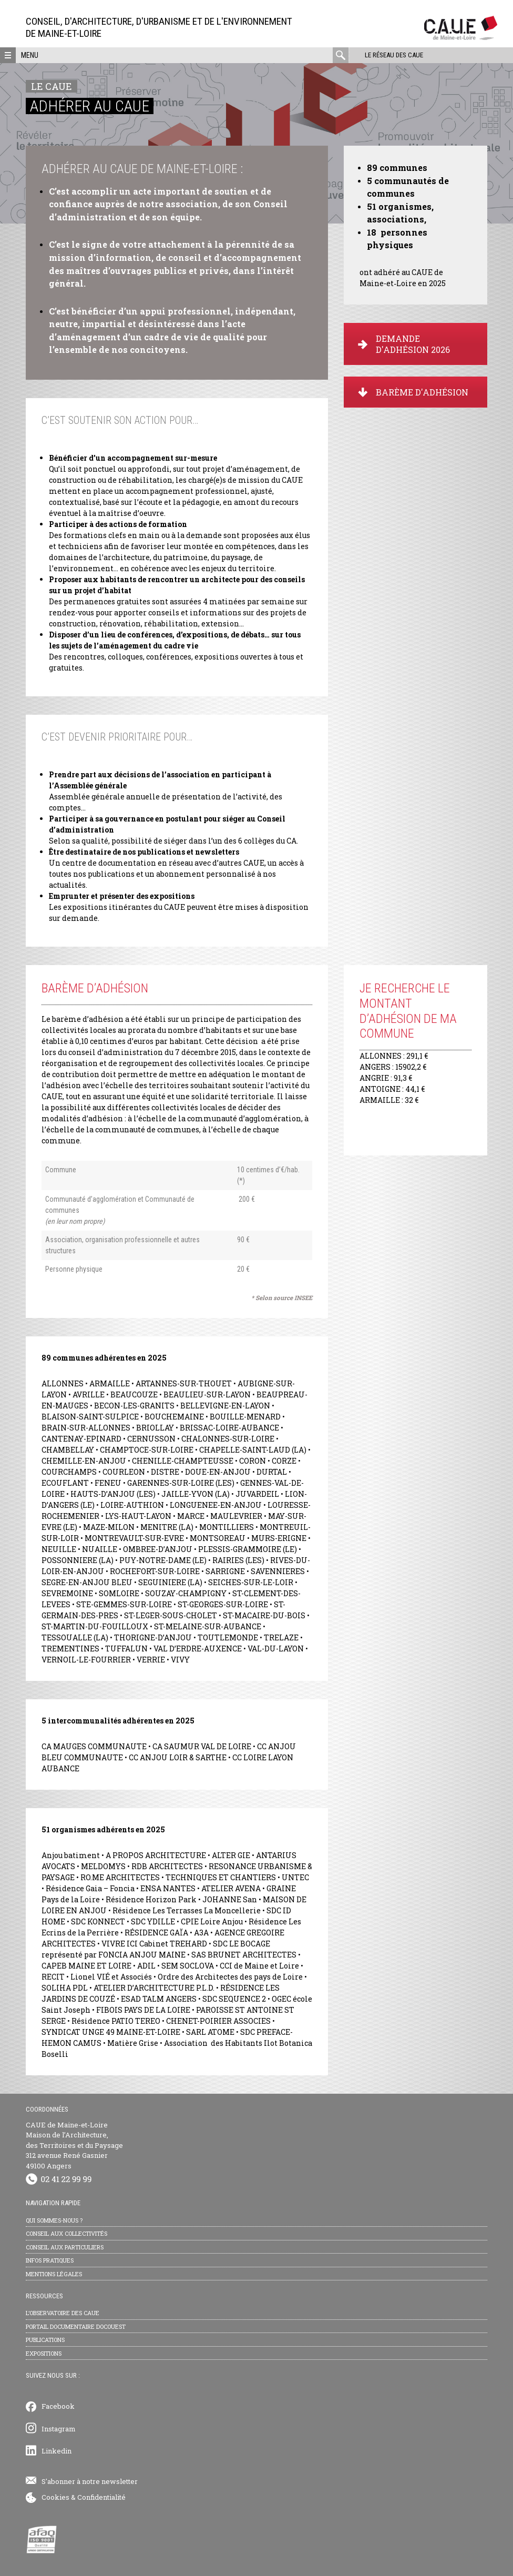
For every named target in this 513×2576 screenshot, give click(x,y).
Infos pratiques (50, 2260)
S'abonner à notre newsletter (90, 2481)
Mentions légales (54, 2274)
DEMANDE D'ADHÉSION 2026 (403, 344)
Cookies (55, 2497)
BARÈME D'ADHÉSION (412, 392)
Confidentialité (101, 2497)
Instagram (59, 2428)
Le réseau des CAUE (393, 55)
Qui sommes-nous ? (54, 2220)
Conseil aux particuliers (65, 2247)
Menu (29, 55)
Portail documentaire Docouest (76, 2326)
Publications (45, 2340)
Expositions (43, 2353)
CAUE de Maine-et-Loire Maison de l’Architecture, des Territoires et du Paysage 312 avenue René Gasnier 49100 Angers (74, 2145)
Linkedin (56, 2451)
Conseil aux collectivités (66, 2233)
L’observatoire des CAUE (62, 2313)
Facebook (58, 2406)
